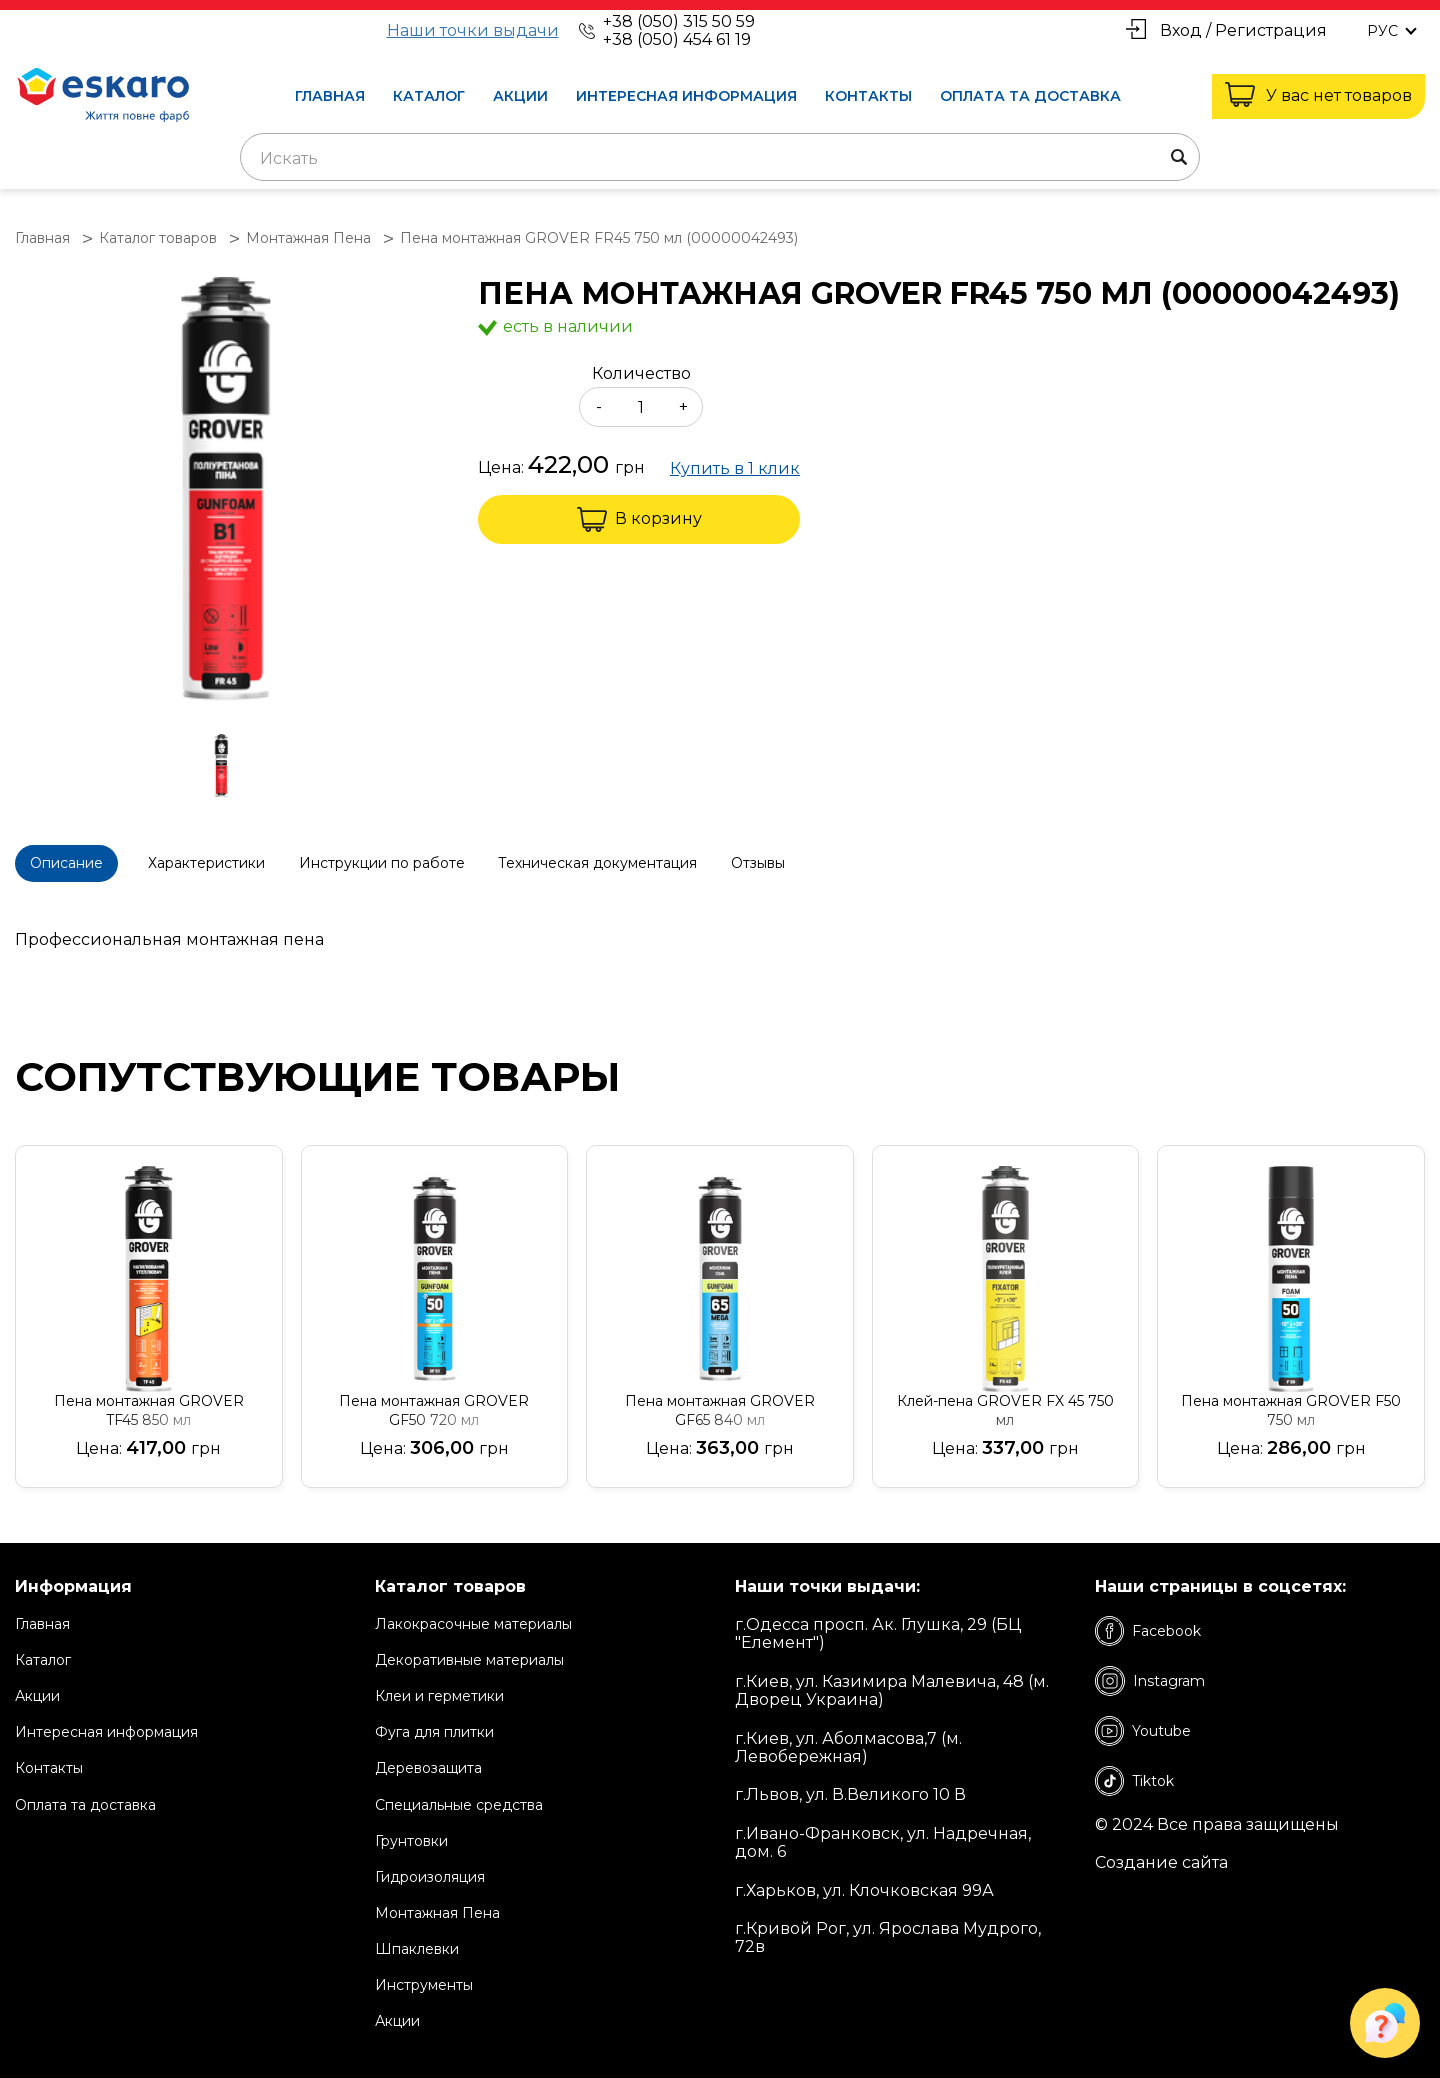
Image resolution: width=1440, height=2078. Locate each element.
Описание (76, 861)
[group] (226, 490)
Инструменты (424, 1975)
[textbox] (720, 159)
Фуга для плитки (434, 1723)
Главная (330, 96)
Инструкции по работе (441, 861)
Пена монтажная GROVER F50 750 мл (1291, 1400)
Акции (520, 96)
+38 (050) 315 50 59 (679, 21)
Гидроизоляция (430, 1867)
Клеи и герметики (439, 1686)
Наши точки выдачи (473, 31)
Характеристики (245, 861)
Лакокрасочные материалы (473, 1614)
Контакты (868, 96)
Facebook (1148, 1621)
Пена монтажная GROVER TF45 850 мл (149, 1400)
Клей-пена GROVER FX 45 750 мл (1005, 1400)
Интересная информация (686, 96)
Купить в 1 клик (735, 469)
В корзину (639, 519)
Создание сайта (1161, 1854)
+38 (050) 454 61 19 (677, 39)
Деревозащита (428, 1759)
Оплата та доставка (1030, 96)
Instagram (1150, 1671)
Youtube (1143, 1721)
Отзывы (858, 861)
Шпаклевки (417, 1939)
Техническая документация (677, 861)
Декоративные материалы (469, 1650)
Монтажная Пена (437, 1903)
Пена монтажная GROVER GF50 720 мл (434, 1400)
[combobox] (720, 157)
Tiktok (1134, 1771)
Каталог (429, 96)
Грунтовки (411, 1831)
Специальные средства (459, 1795)
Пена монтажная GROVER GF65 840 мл (720, 1400)
